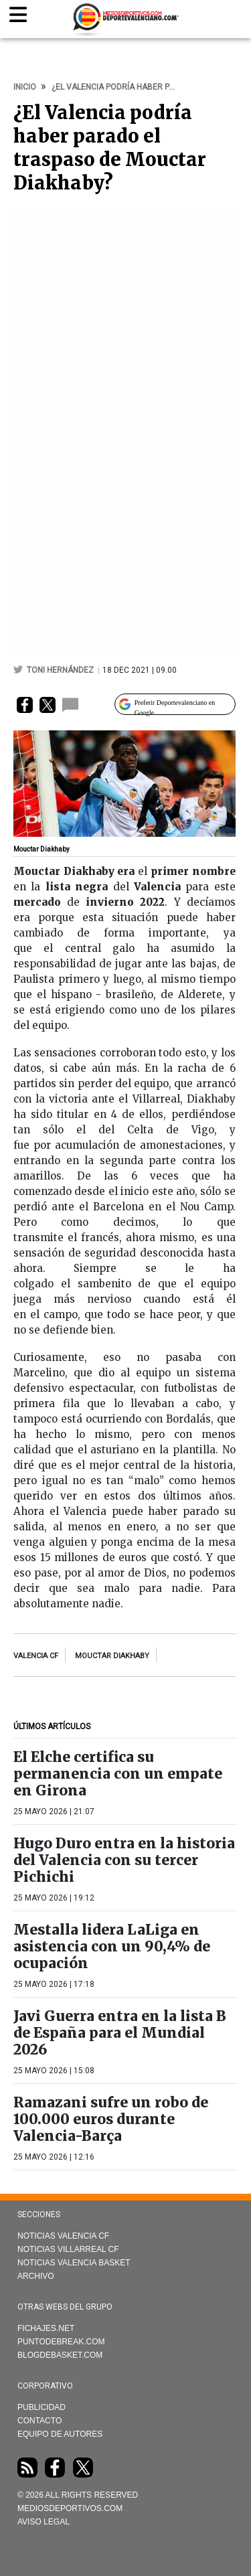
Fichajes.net (45, 2328)
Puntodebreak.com (60, 2341)
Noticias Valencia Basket (74, 2262)
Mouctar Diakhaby (112, 1656)
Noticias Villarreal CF (68, 2249)
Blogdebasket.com (59, 2355)
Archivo (35, 2276)
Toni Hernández (61, 670)
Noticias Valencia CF (63, 2236)
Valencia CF (35, 1656)
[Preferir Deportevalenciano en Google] (175, 704)
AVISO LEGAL (43, 2521)
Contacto (39, 2420)
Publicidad (41, 2407)
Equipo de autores (59, 2434)
